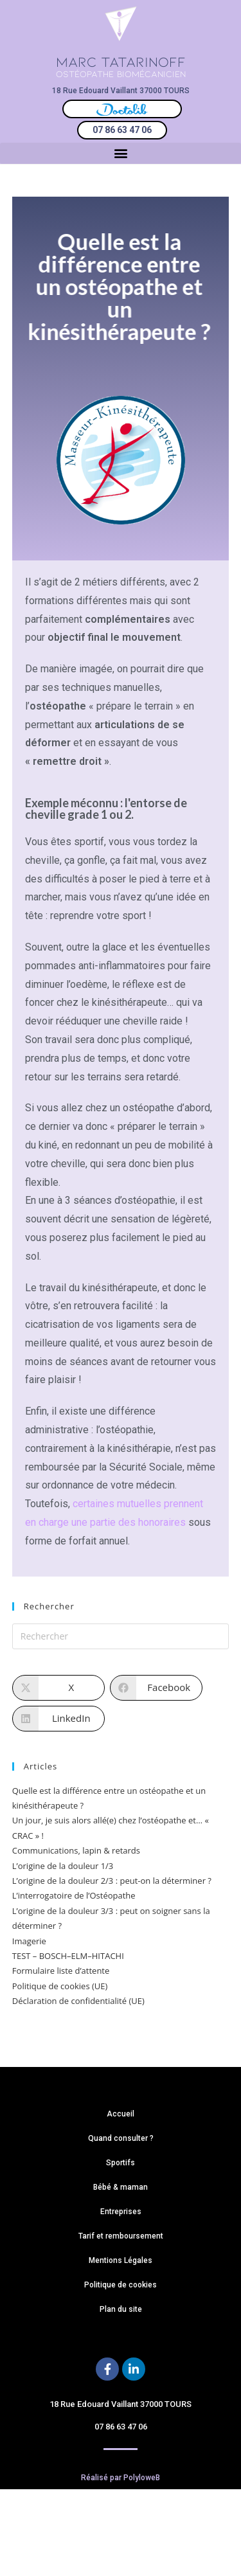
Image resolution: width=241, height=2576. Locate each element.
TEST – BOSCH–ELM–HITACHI (68, 1956)
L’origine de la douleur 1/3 (63, 1866)
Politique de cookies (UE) (60, 1986)
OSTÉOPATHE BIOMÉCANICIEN (121, 73)
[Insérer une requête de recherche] (120, 1636)
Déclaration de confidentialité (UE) (78, 2001)
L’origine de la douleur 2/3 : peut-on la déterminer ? (111, 1880)
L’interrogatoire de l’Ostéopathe (74, 1895)
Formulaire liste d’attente (61, 1970)
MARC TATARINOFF (121, 61)
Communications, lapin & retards (76, 1850)
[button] (120, 153)
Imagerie (29, 1941)
